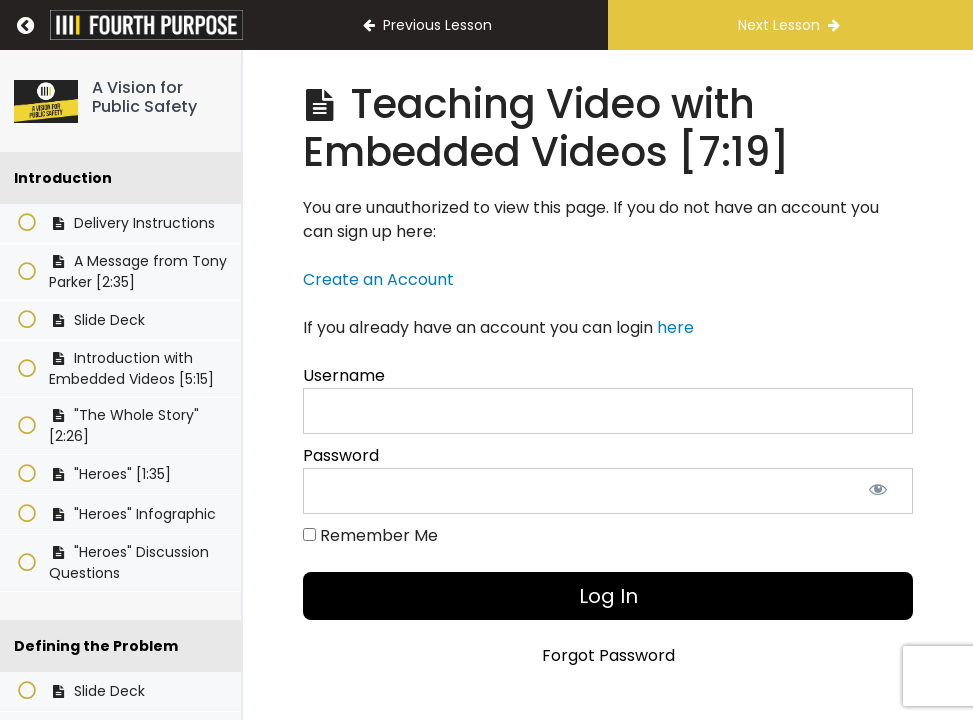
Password (341, 455)
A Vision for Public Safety (144, 97)
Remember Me (370, 535)
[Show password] (878, 491)
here (675, 327)
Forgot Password (608, 655)
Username (344, 375)
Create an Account (378, 279)
